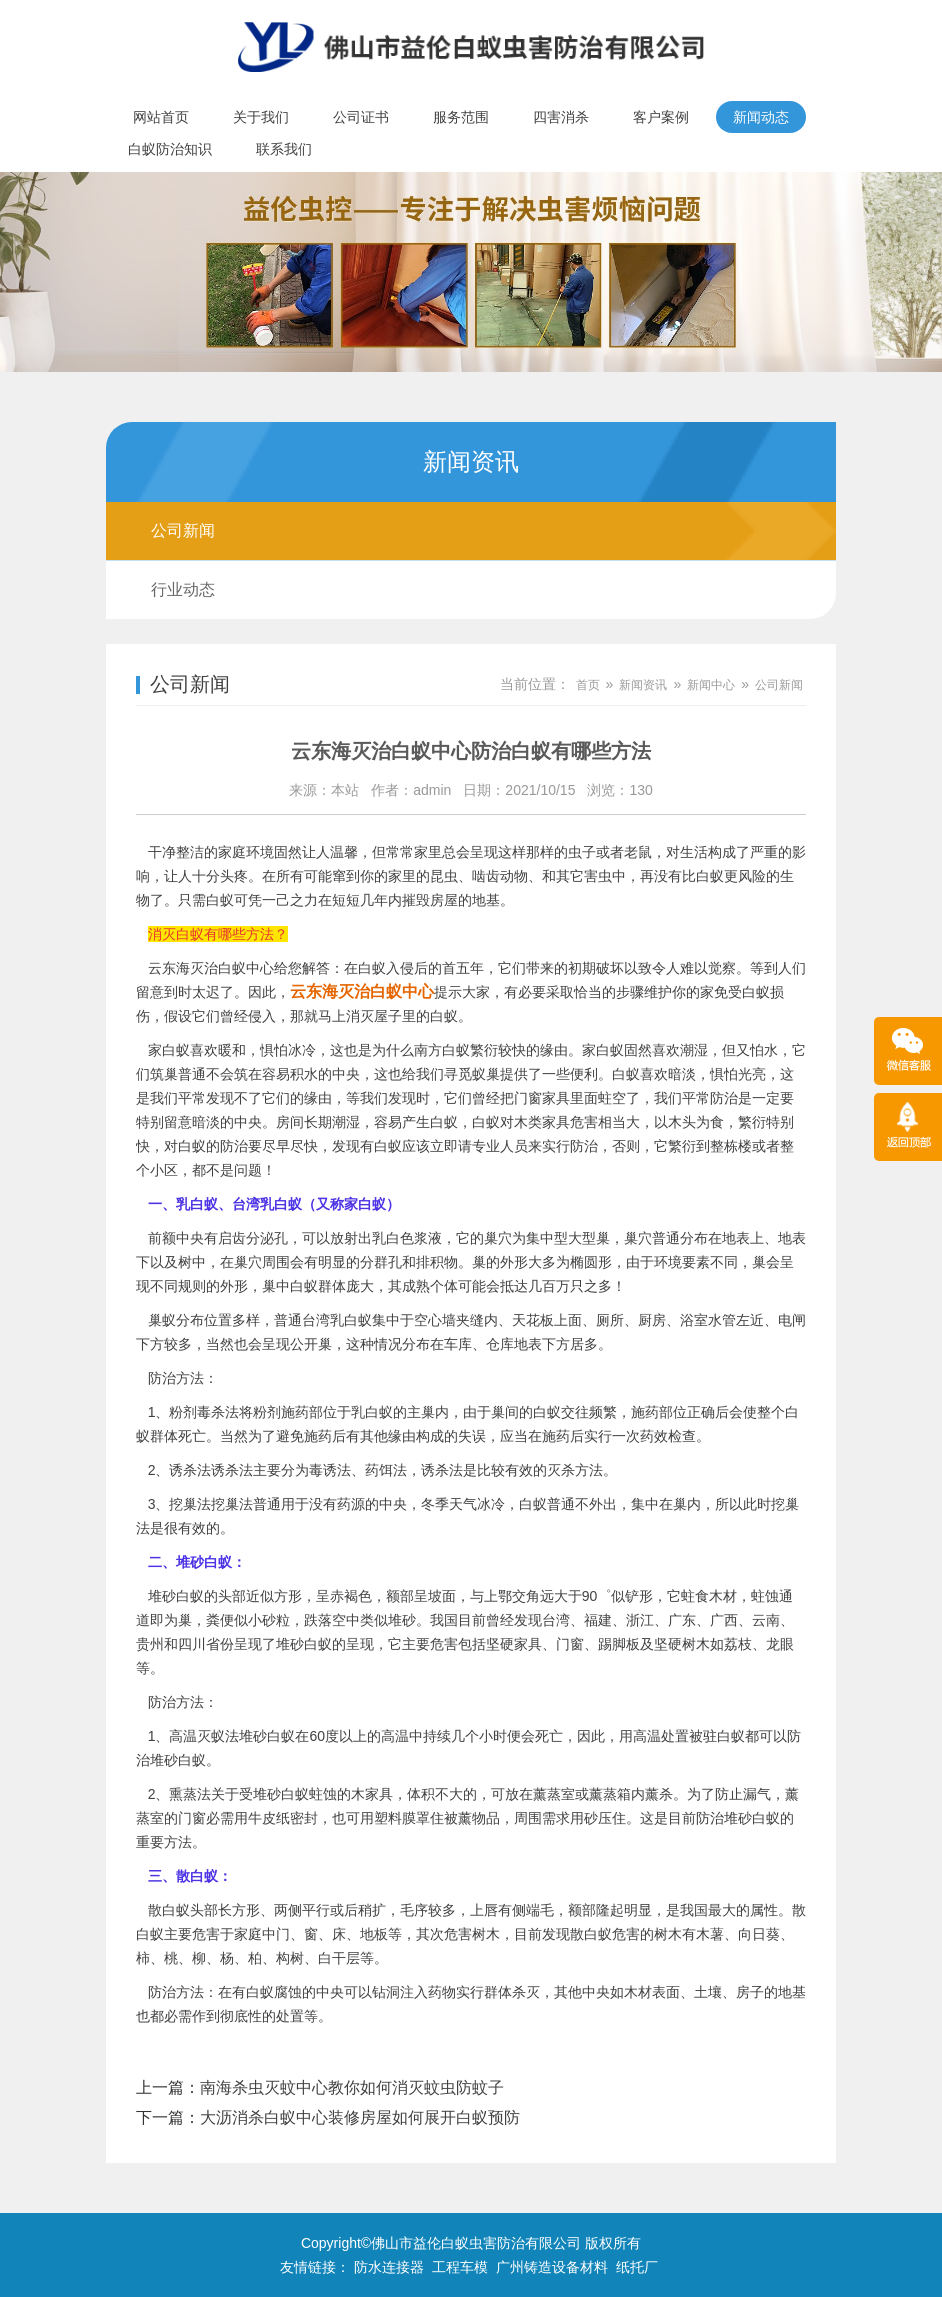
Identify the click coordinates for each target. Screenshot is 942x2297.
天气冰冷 (477, 1504)
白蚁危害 (612, 1934)
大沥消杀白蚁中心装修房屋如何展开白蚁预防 (360, 2117)
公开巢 (311, 1344)
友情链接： (315, 2267)
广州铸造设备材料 (552, 2267)
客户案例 (661, 117)
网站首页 (161, 117)
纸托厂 (637, 2267)
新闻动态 (761, 117)
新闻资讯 (643, 685)
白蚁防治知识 (170, 149)
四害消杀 (561, 117)
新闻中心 (711, 685)
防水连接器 (389, 2267)
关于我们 (261, 117)
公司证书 (361, 117)
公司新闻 (183, 530)
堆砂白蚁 (178, 1760)
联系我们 (284, 149)
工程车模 (460, 2267)
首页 (588, 685)
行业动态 (183, 589)
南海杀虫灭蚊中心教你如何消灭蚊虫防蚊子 (352, 2087)
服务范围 (461, 117)
